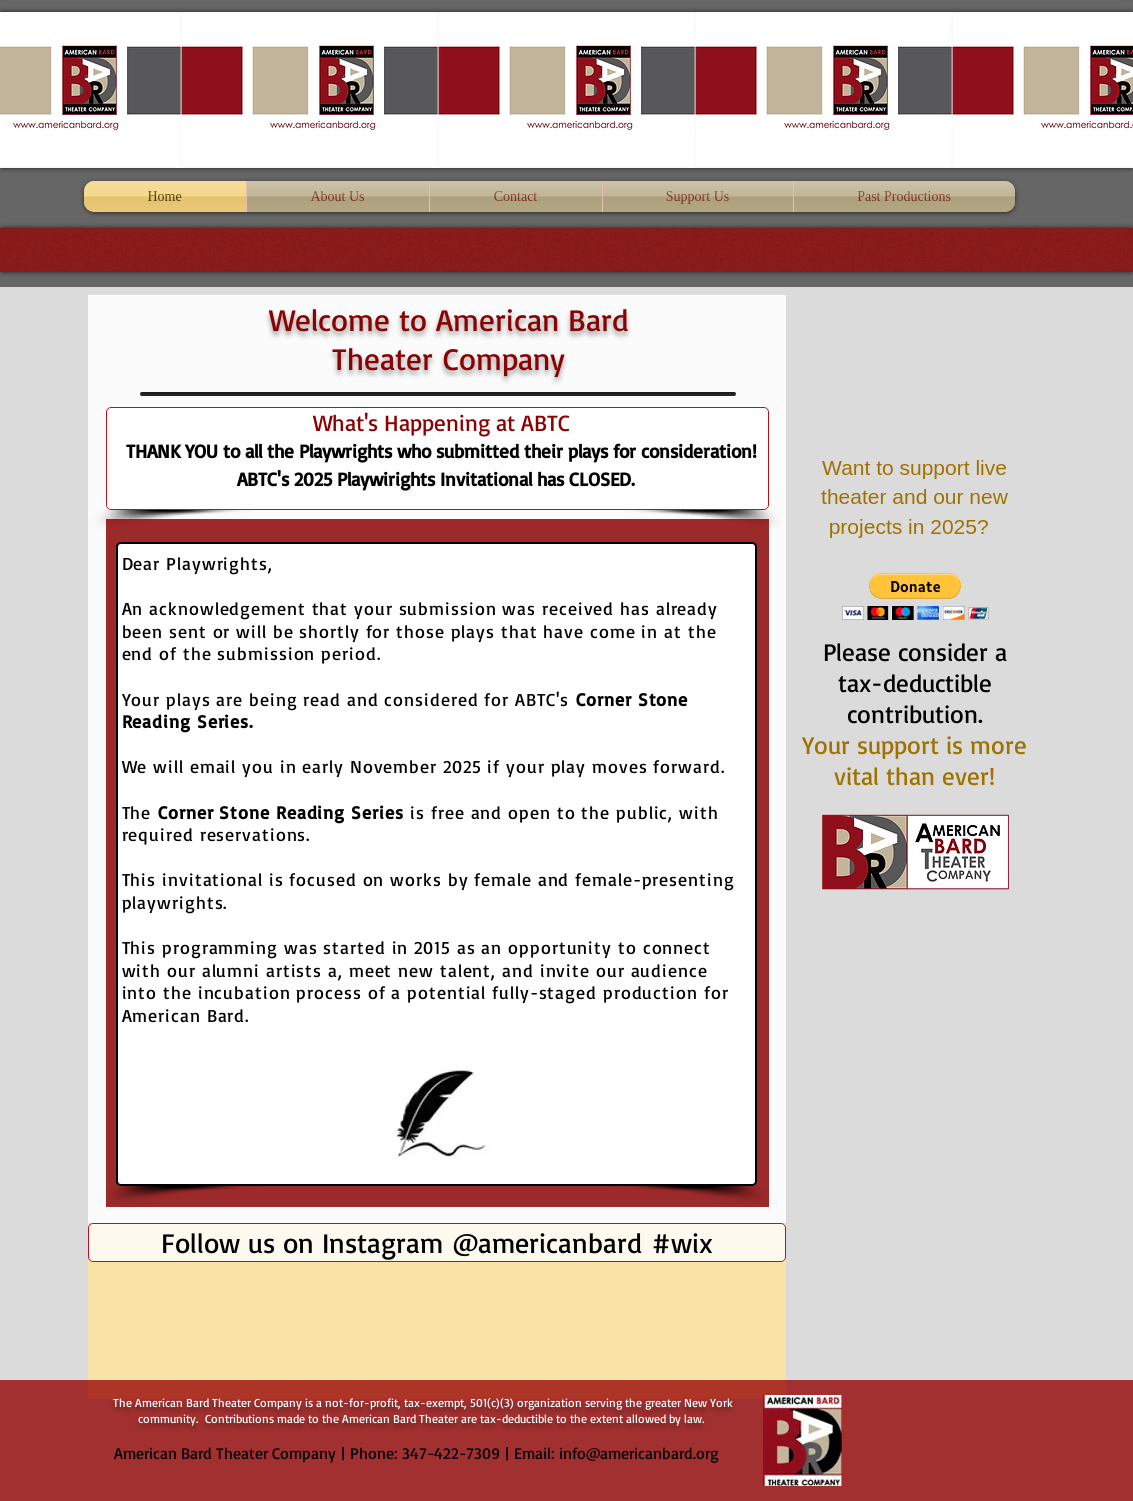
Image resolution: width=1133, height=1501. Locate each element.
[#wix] (685, 1242)
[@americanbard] (546, 1242)
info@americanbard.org (639, 1453)
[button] (915, 596)
